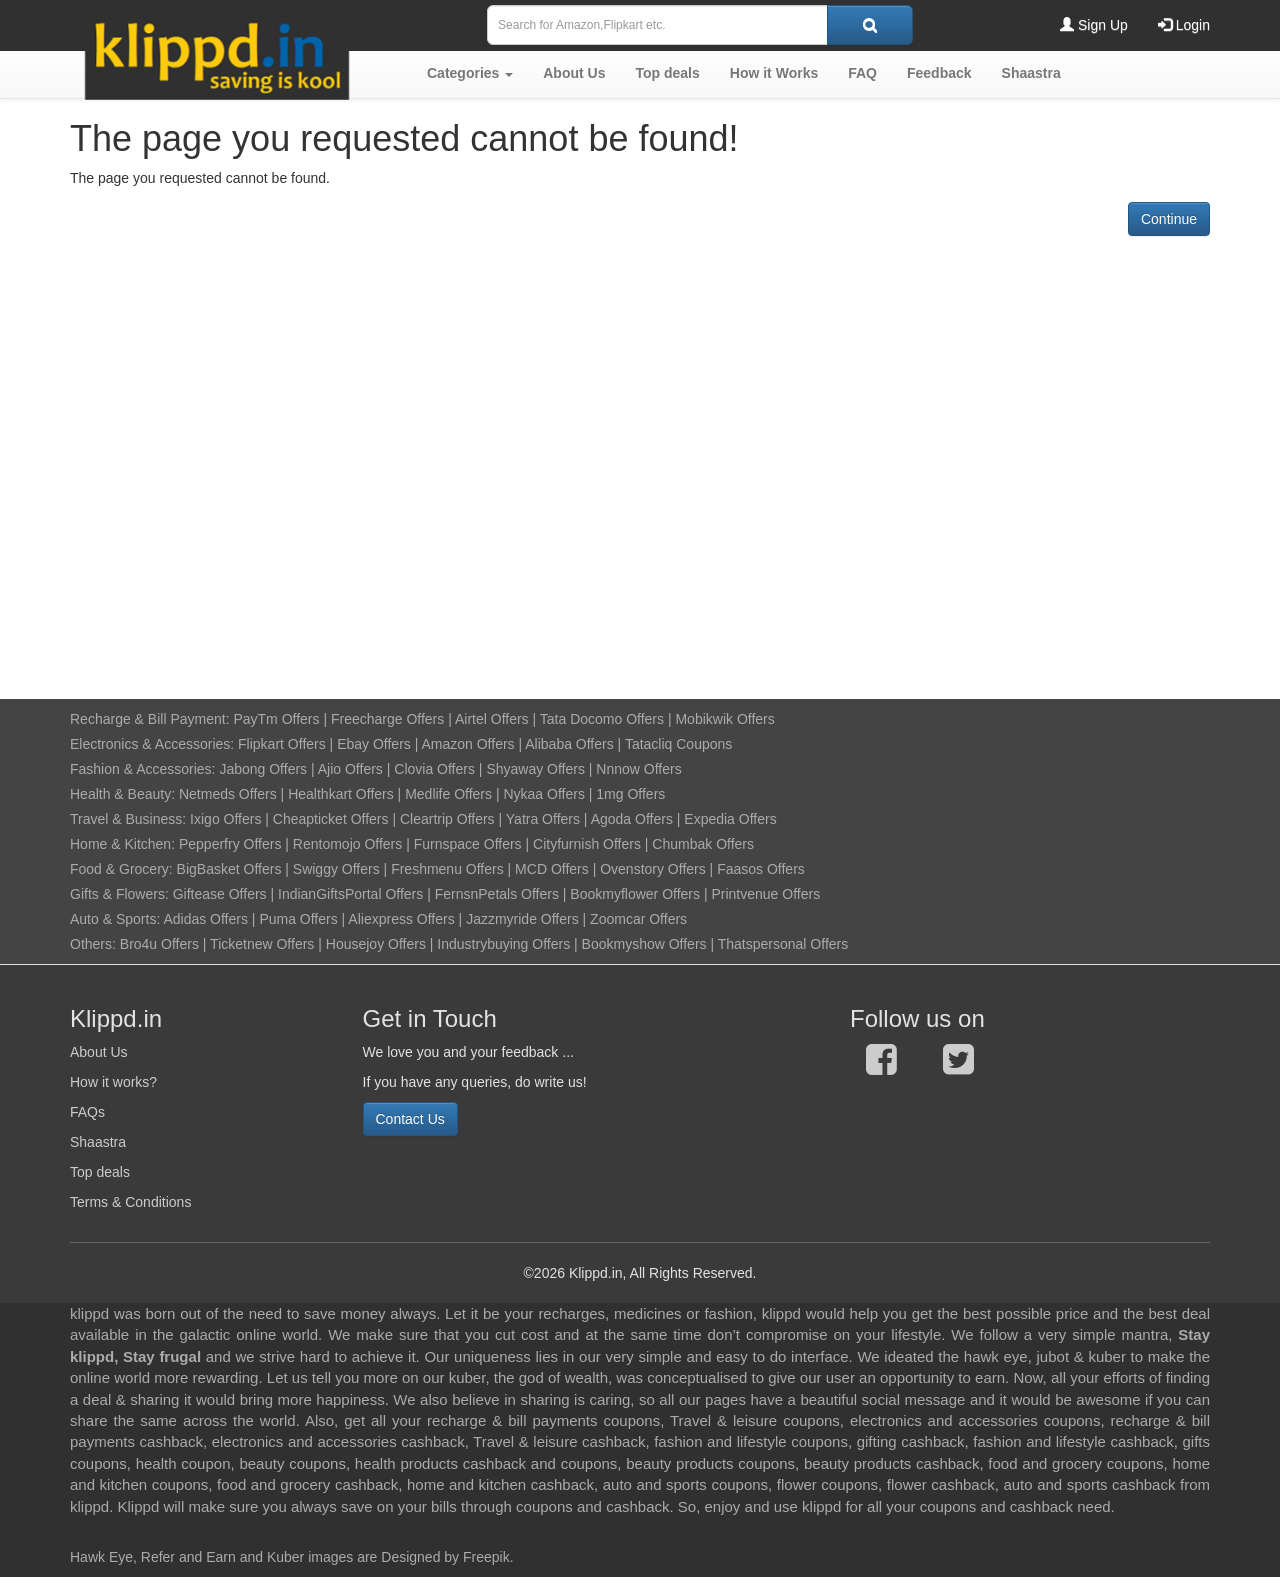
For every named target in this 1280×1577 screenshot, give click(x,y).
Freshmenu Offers (447, 869)
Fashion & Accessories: (143, 769)
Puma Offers (298, 919)
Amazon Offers (467, 744)
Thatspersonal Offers (783, 944)
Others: (95, 944)
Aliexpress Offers (401, 919)
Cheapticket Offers (331, 819)
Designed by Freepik (445, 1557)
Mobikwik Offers (724, 719)
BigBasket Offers (229, 869)
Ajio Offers (350, 769)
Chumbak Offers (703, 844)
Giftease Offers (220, 894)
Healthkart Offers (341, 794)
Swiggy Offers (336, 869)
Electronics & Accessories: (152, 744)
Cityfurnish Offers (587, 844)
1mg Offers (630, 794)
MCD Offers (552, 869)
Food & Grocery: (121, 869)
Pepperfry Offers (230, 844)
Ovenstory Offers (653, 869)
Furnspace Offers (468, 844)
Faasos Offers (761, 869)
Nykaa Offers (543, 794)
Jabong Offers (263, 769)
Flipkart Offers (282, 744)
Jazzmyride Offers (522, 919)
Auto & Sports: (116, 919)
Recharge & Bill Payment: (150, 719)
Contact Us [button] (410, 1119)
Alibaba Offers (569, 744)
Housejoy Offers (376, 944)
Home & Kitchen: (122, 844)
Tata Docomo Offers (602, 719)
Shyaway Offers (535, 769)
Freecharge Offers (387, 719)
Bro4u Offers (159, 944)
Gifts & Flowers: (119, 894)
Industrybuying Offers (503, 944)
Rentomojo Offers (347, 844)
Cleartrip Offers (447, 819)
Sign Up (1094, 25)
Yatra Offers (543, 819)
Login (1184, 25)
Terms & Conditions (130, 1202)
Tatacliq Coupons (678, 744)
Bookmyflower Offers (635, 894)
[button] (470, 73)
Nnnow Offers (638, 769)
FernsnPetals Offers (497, 894)
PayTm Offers (276, 719)
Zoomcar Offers (638, 919)
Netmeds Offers (228, 794)
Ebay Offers (374, 744)
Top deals (100, 1172)
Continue (1169, 219)
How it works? (113, 1082)
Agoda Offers (632, 819)
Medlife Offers (448, 794)
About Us (99, 1052)
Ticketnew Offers (262, 944)
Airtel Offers (492, 719)
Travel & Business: (130, 819)
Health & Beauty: (122, 794)
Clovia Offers (434, 769)
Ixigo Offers (225, 819)
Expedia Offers (730, 819)
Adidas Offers (205, 919)
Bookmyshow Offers (644, 944)
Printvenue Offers (765, 894)
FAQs (87, 1112)
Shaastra (98, 1142)
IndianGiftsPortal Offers (350, 894)
